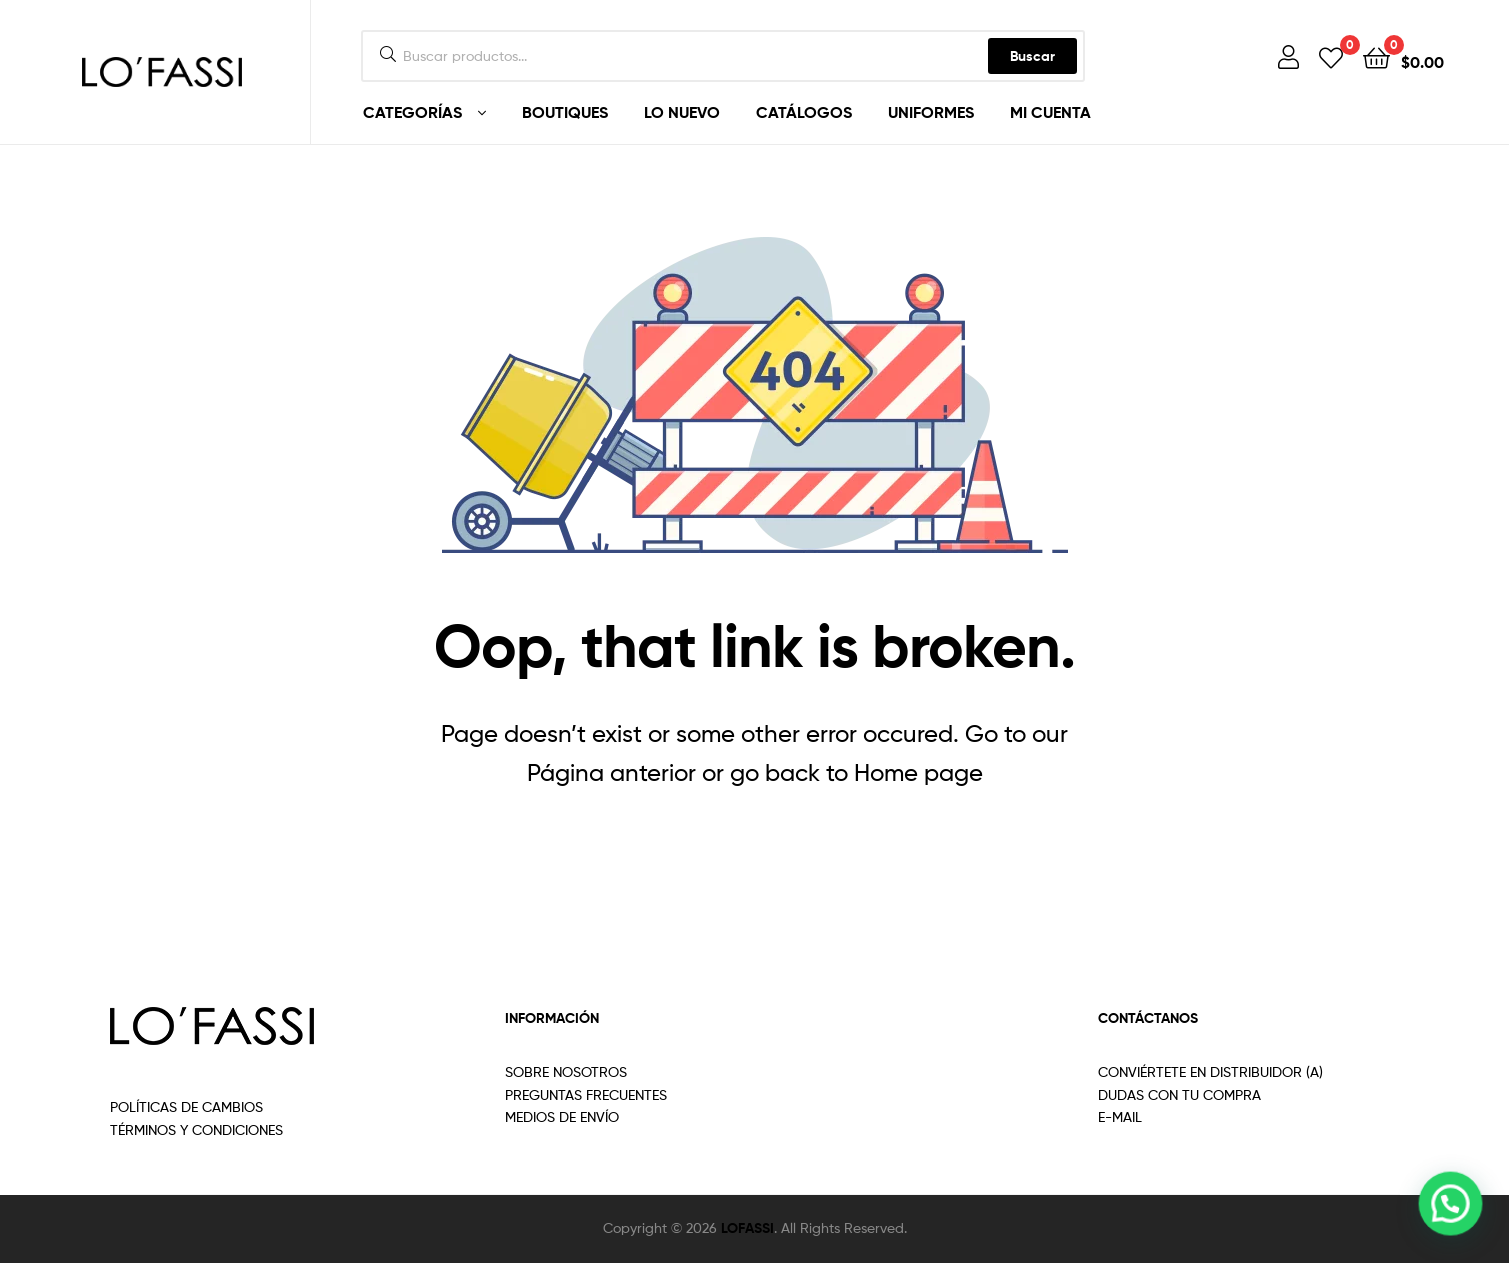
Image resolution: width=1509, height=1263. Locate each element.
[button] (1451, 1206)
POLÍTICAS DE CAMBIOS (186, 1106)
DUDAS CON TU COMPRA (1179, 1094)
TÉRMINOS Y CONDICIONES (196, 1129)
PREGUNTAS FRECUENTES (586, 1094)
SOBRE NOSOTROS (566, 1071)
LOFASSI (747, 1228)
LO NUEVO (682, 112)
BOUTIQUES (565, 112)
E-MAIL (1120, 1116)
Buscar (1032, 56)
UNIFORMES (931, 112)
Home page (918, 772)
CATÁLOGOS (804, 112)
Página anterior (611, 772)
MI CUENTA (1050, 112)
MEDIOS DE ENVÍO (562, 1116)
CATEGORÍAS (412, 112)
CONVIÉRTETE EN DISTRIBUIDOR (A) (1210, 1071)
